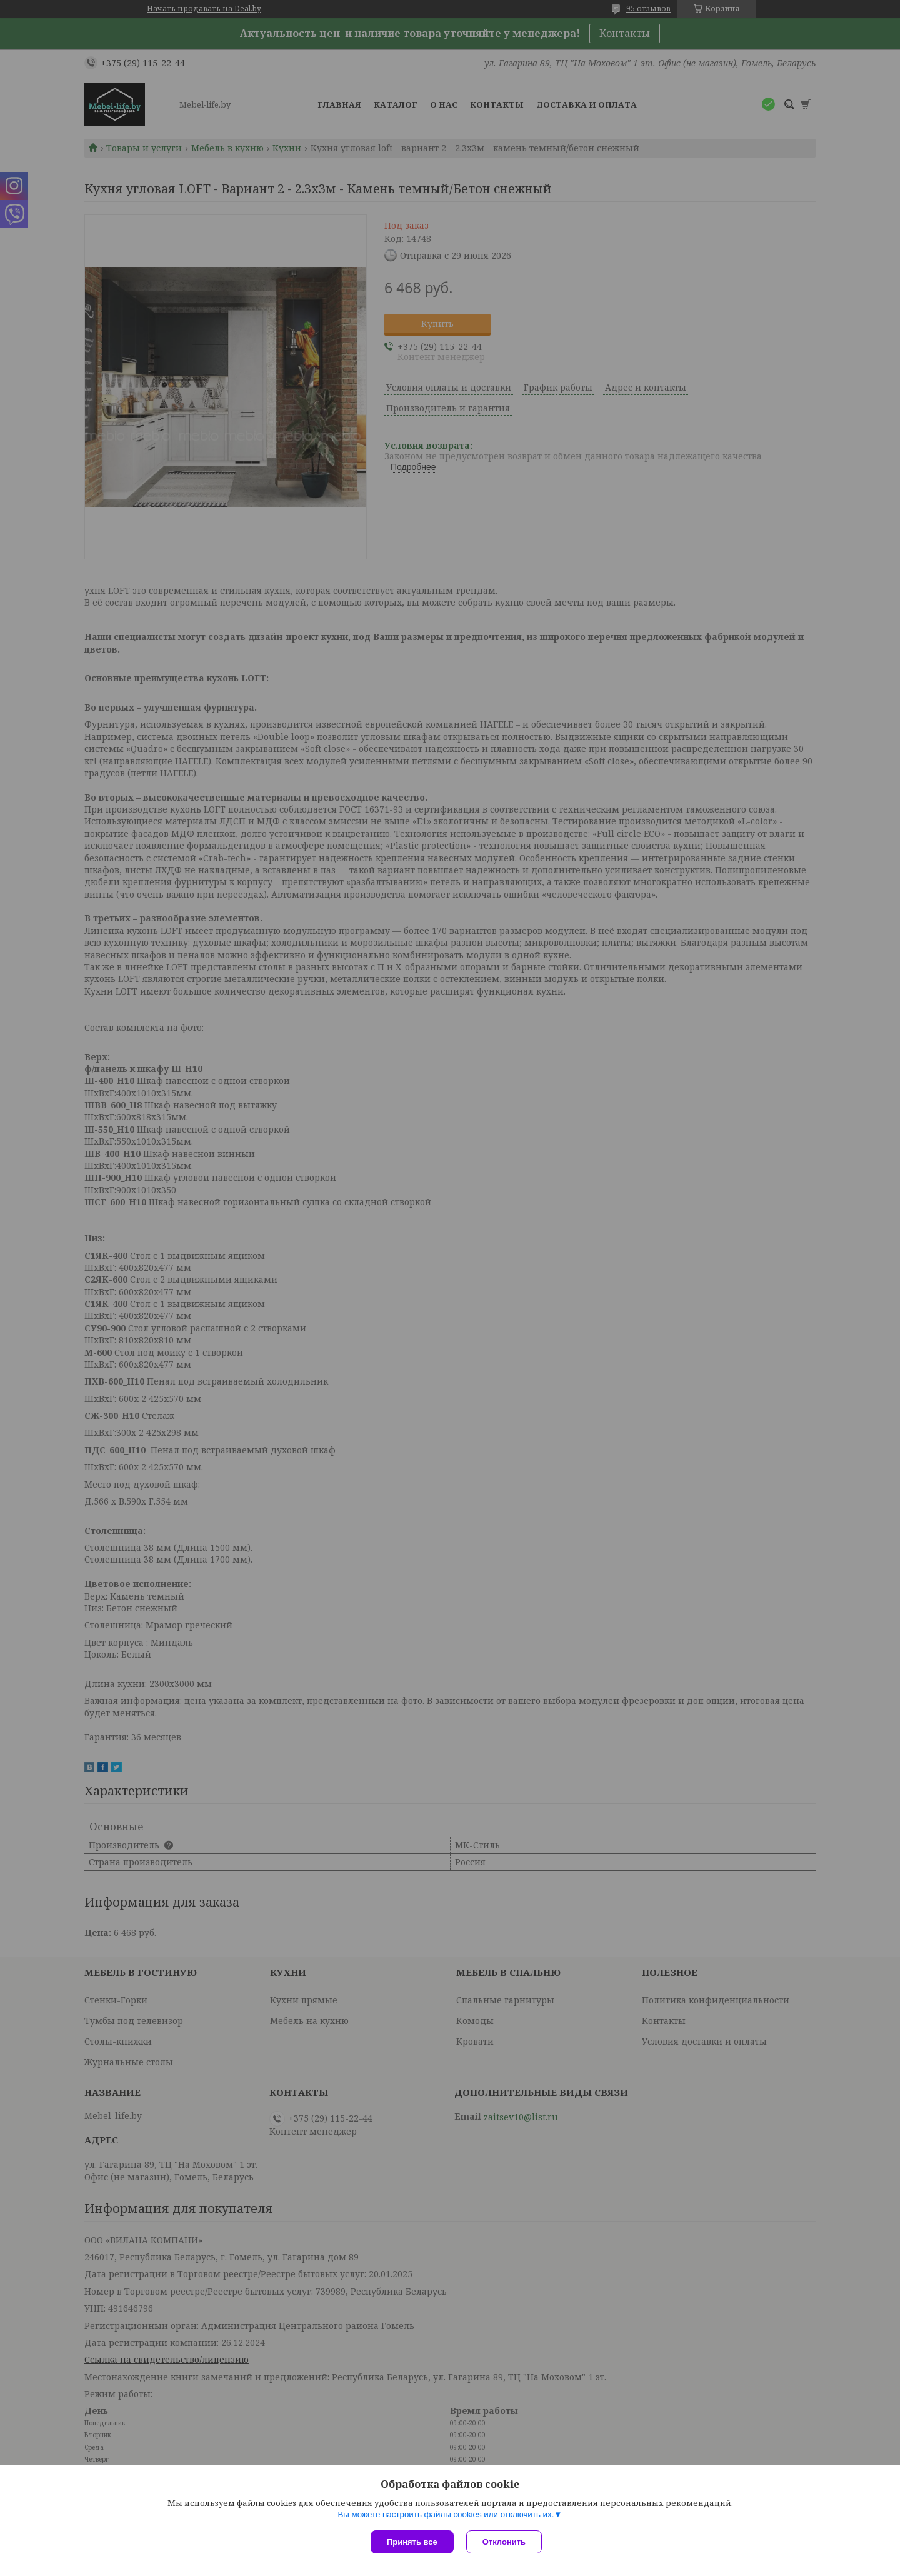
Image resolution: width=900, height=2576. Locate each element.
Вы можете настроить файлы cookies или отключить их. (446, 2514)
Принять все (412, 2542)
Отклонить (504, 2542)
